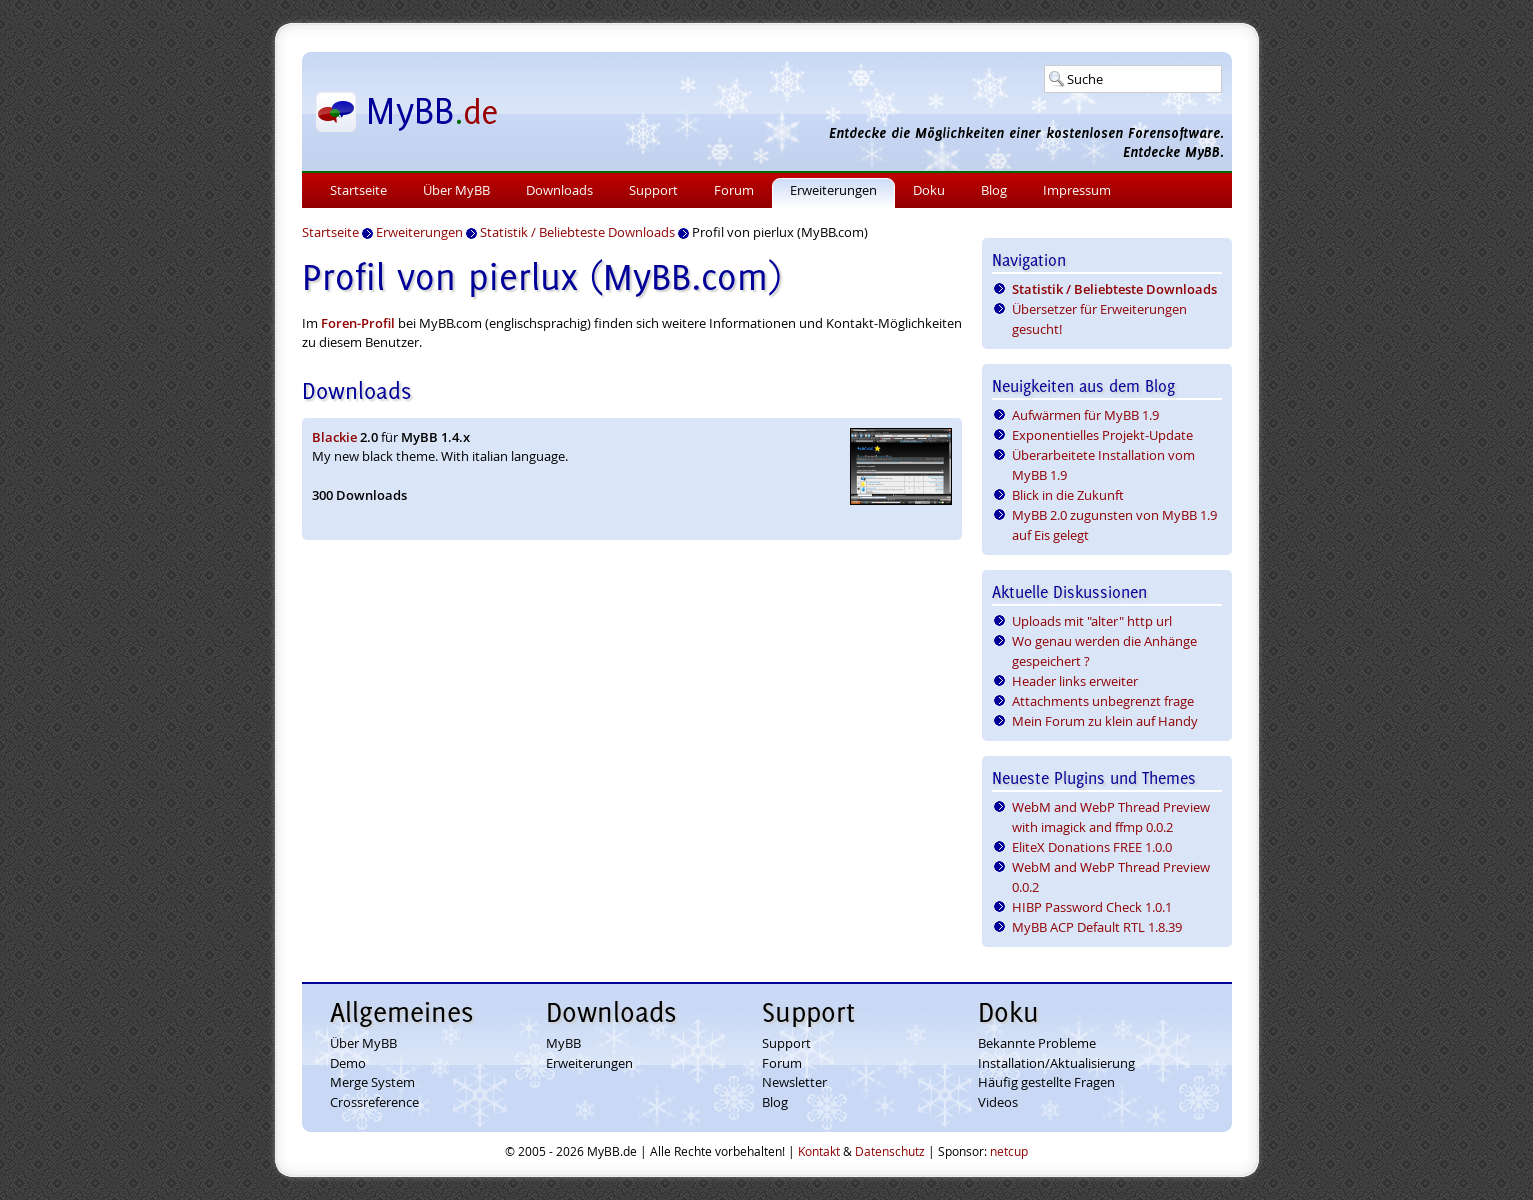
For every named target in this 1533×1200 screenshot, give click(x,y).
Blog (994, 190)
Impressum (1077, 190)
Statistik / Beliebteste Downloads (1114, 289)
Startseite (358, 190)
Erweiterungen (833, 190)
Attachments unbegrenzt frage (1103, 701)
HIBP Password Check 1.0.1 (1092, 907)
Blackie (334, 437)
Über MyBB (456, 190)
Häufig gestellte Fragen (1046, 1082)
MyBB (563, 1043)
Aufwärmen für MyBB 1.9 (1085, 415)
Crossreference (374, 1102)
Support (653, 190)
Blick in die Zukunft (1068, 495)
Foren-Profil (358, 323)
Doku (929, 190)
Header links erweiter (1075, 681)
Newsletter (794, 1082)
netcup (1009, 1151)
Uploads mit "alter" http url (1092, 621)
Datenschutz (890, 1151)
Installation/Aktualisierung (1056, 1063)
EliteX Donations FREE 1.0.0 (1092, 847)
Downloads (559, 190)
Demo (348, 1063)
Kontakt (819, 1151)
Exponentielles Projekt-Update (1102, 435)
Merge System (372, 1082)
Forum (734, 190)
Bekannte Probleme (1037, 1043)
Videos (998, 1102)
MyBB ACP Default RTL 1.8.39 (1097, 927)
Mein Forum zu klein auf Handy (1105, 721)
